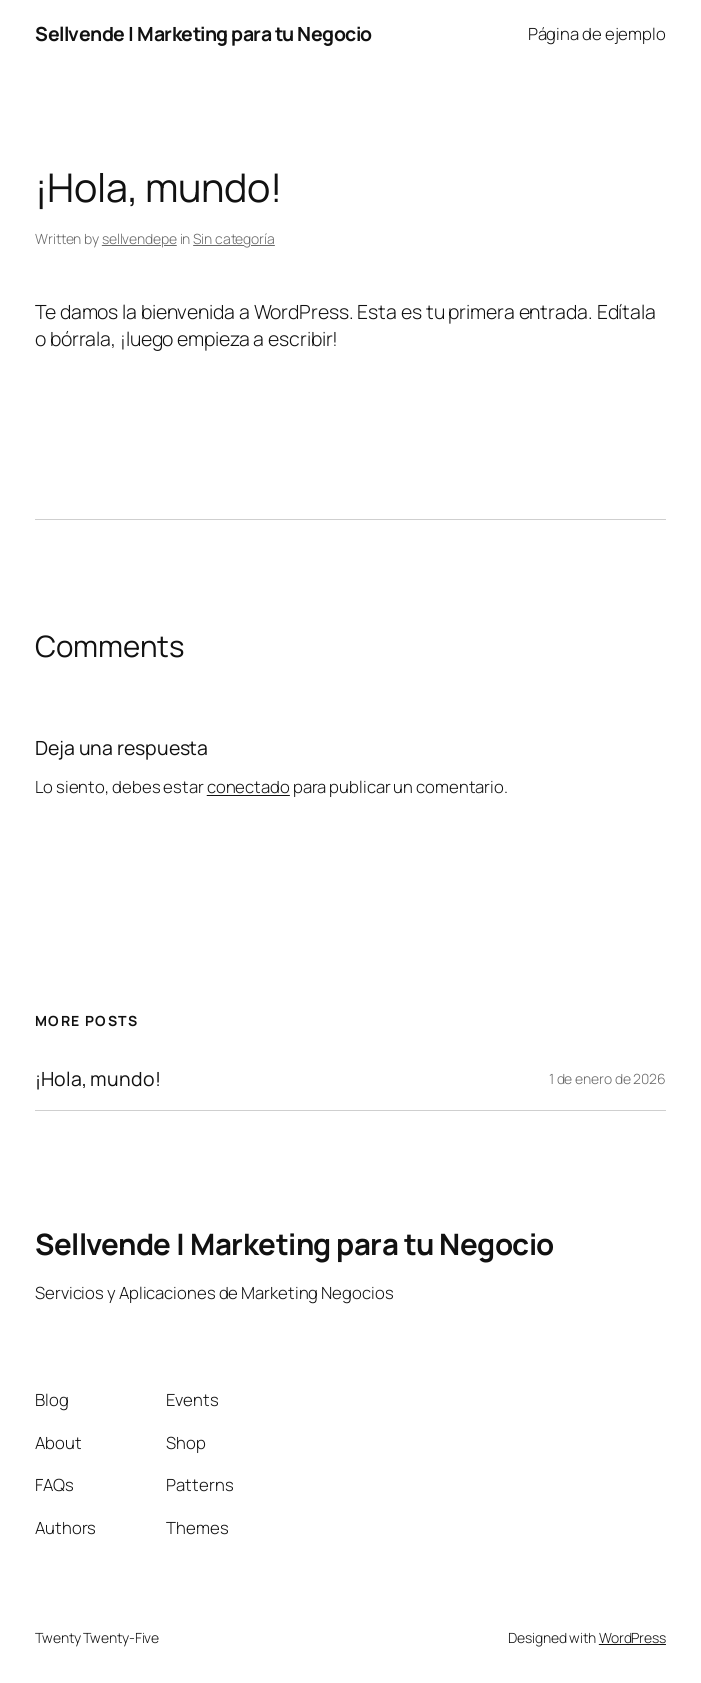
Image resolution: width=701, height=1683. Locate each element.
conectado (248, 786)
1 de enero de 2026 (607, 1078)
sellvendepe (139, 238)
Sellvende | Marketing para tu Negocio (203, 33)
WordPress (632, 1637)
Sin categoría (234, 238)
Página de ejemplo (597, 33)
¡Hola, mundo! (98, 1079)
